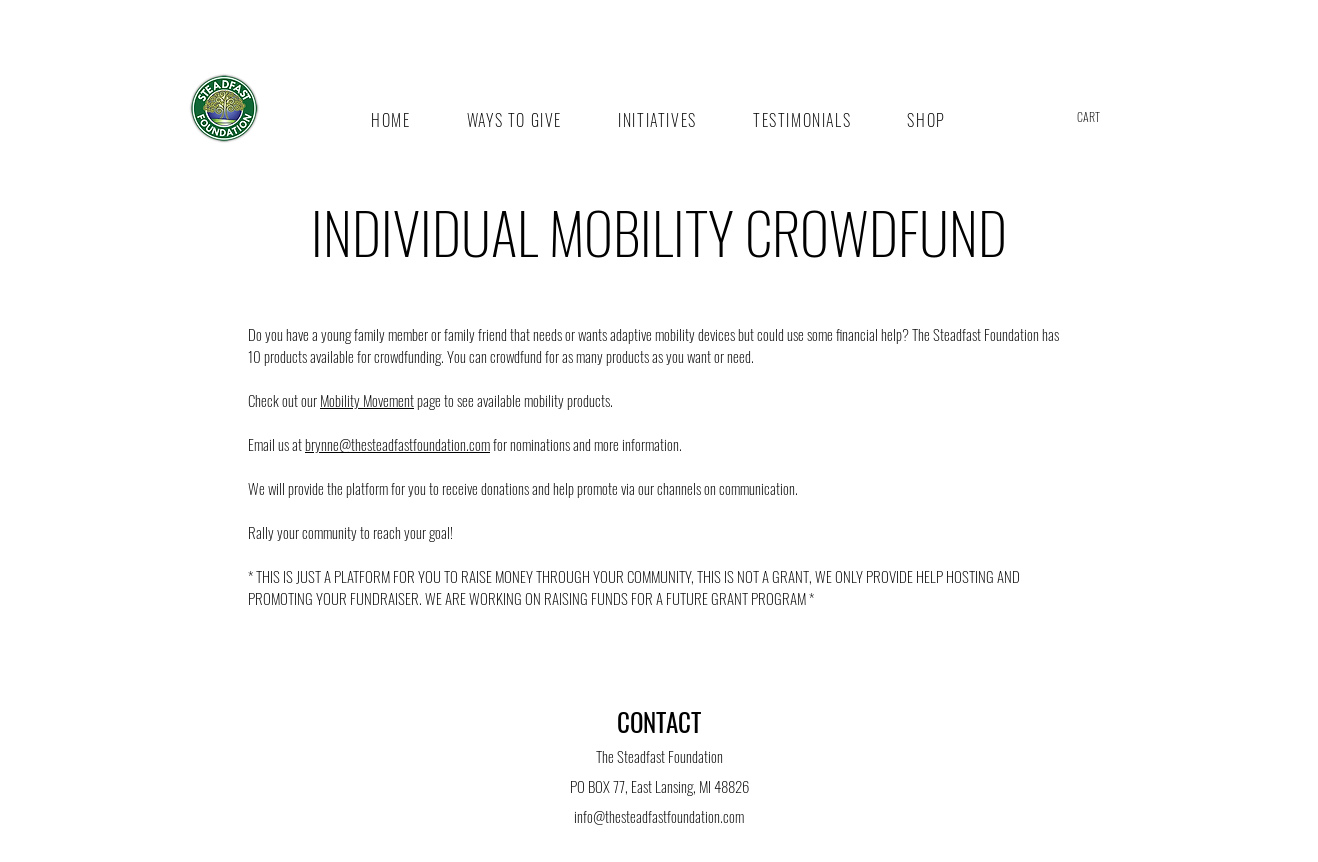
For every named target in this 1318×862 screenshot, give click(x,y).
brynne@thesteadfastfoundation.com (397, 444)
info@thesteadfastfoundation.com (659, 816)
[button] (1103, 118)
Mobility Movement (367, 400)
